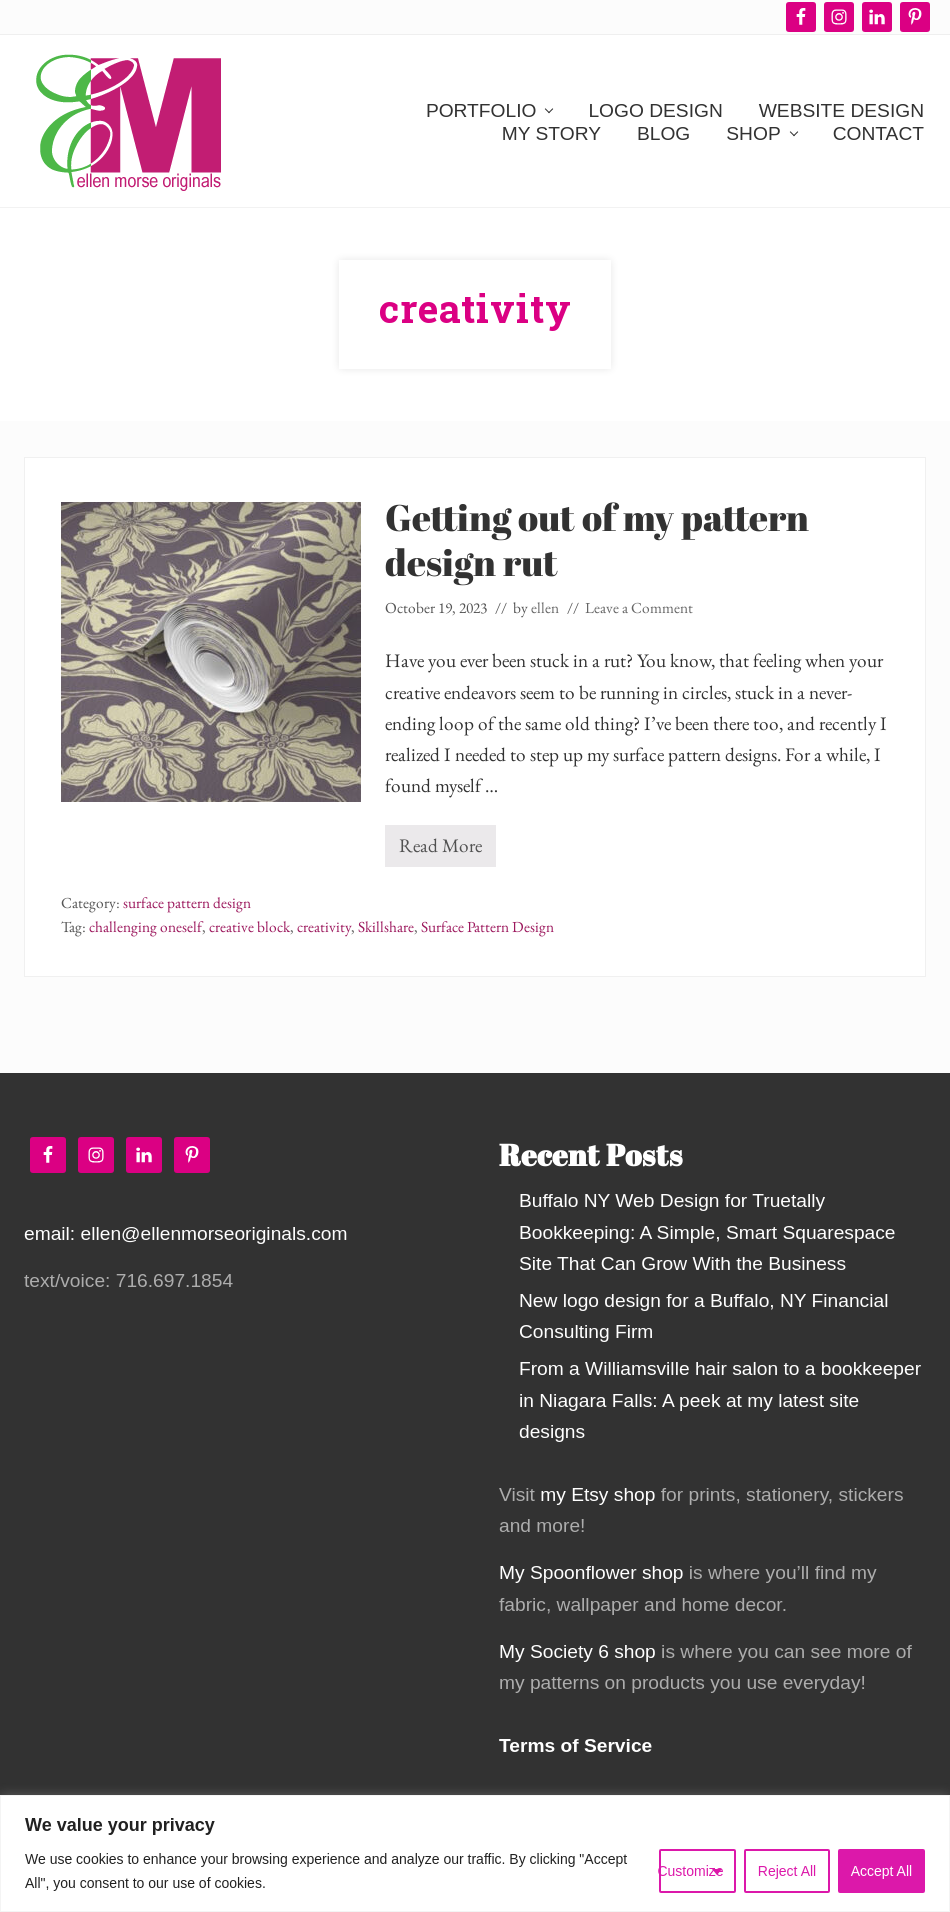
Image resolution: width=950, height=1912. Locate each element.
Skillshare (386, 927)
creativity (324, 927)
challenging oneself (145, 927)
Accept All (881, 1871)
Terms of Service (575, 1745)
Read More (440, 849)
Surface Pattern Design (487, 927)
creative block (249, 927)
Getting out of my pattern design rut (597, 539)
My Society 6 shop (577, 1651)
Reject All (787, 1871)
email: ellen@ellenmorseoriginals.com (185, 1233)
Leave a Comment (639, 608)
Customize (691, 1871)
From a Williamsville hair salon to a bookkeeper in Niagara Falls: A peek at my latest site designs (720, 1399)
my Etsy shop (597, 1494)
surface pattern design (187, 903)
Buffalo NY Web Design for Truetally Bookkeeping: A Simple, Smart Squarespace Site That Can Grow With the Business (707, 1231)
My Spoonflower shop (591, 1572)
